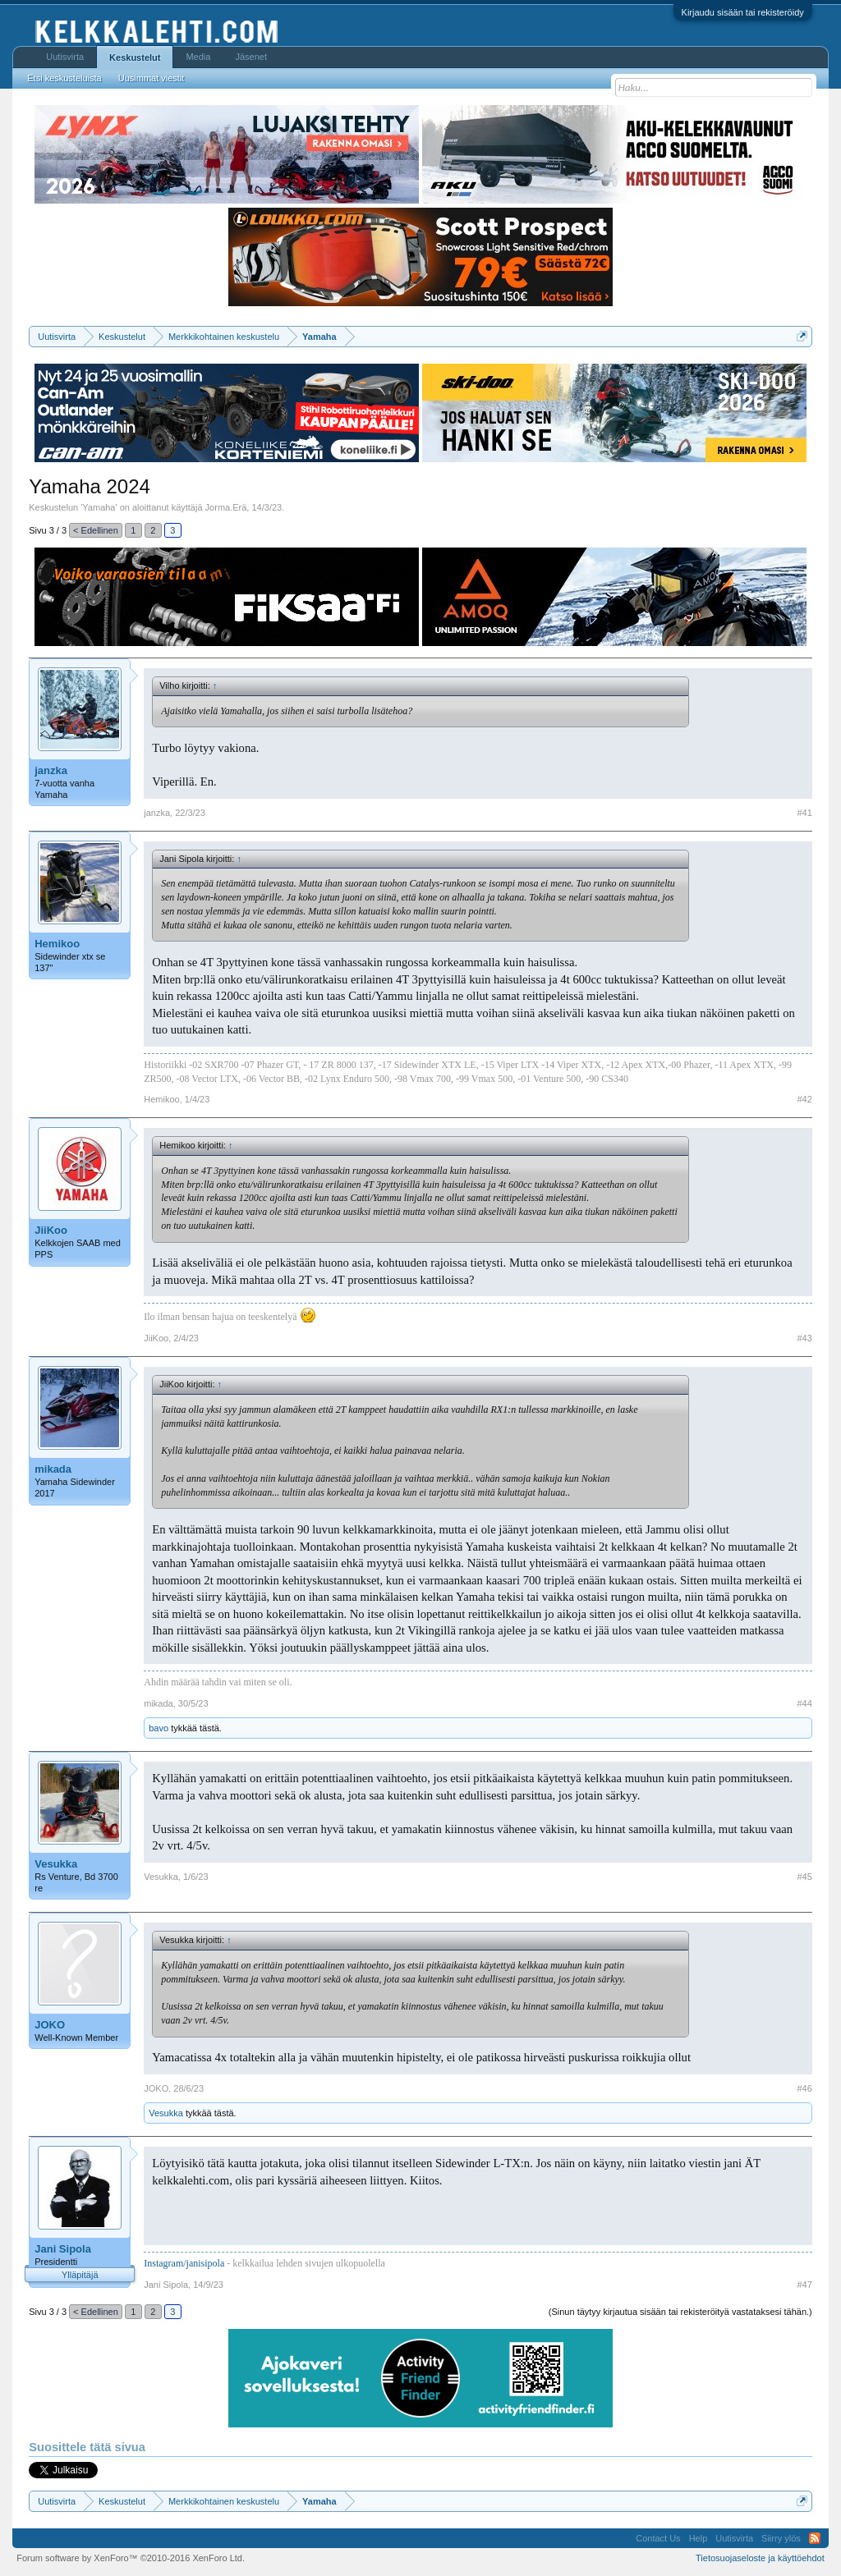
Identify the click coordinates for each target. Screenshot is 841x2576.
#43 (804, 1338)
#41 (804, 813)
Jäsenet (251, 57)
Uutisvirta (65, 57)
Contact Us (658, 2538)
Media (198, 57)
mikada (52, 1469)
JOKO (49, 2025)
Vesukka (55, 1864)
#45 (804, 1877)
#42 (804, 1099)
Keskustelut (134, 57)
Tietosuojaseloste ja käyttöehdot (760, 2558)
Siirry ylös (781, 2538)
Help (698, 2538)
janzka (50, 770)
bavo (158, 1728)
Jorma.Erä (226, 507)
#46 (804, 2088)
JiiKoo (50, 1230)
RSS (814, 2538)
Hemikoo (57, 943)
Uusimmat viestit (151, 78)
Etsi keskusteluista (64, 78)
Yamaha (98, 507)
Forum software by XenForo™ (130, 2558)
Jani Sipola (62, 2249)
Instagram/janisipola (184, 2263)
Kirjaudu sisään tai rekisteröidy (743, 12)
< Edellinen (95, 530)
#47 (804, 2285)
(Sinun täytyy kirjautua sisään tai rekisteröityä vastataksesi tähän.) (680, 2312)
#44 (804, 1703)
